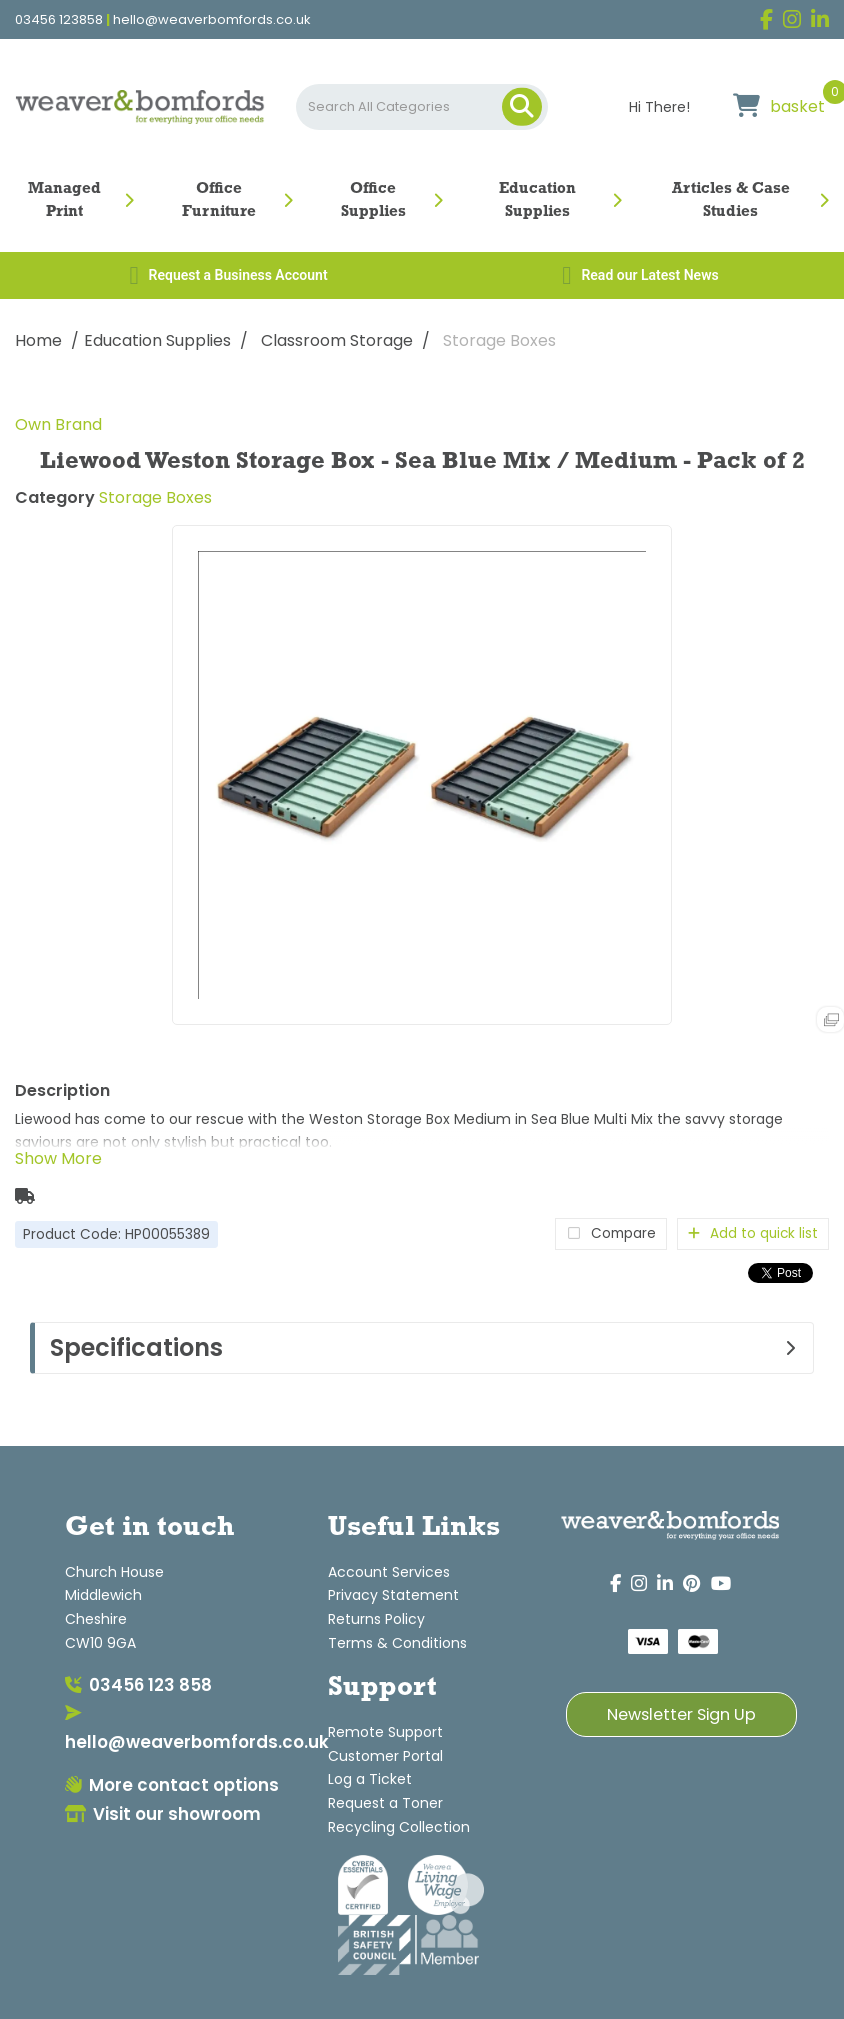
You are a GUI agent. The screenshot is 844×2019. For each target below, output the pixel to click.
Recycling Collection (399, 1827)
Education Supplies (537, 200)
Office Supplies (373, 200)
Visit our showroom (163, 1814)
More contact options (172, 1785)
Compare (611, 1233)
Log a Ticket (370, 1779)
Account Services (389, 1572)
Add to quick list (753, 1233)
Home (38, 340)
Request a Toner (385, 1803)
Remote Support (385, 1732)
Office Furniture (219, 200)
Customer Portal (385, 1756)
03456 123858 (59, 20)
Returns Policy (376, 1619)
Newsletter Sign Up (681, 1714)
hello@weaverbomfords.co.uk (212, 20)
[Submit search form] (522, 107)
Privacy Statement (393, 1595)
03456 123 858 (138, 1685)
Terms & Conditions (397, 1643)
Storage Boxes (499, 340)
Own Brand (58, 424)
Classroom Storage (337, 340)
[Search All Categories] (421, 107)
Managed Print (64, 200)
